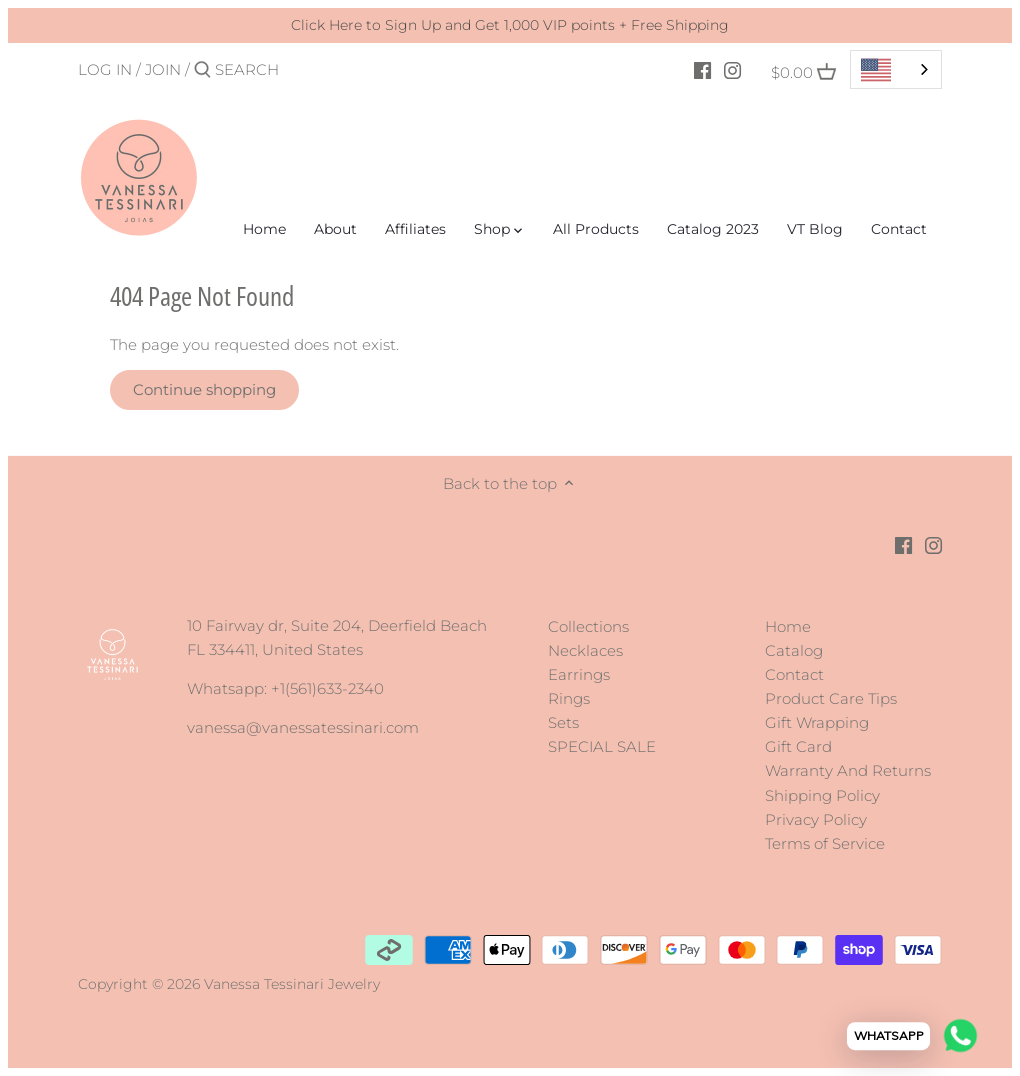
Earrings (579, 674)
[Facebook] (702, 69)
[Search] (300, 69)
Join (163, 69)
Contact (794, 674)
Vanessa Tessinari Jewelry (292, 984)
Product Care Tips (831, 698)
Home (788, 626)
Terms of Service (825, 843)
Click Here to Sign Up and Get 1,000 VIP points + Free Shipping (510, 25)
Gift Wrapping (817, 722)
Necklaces (585, 650)
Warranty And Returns (848, 770)
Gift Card (798, 746)
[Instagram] (732, 69)
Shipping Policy (822, 795)
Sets (563, 722)
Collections (588, 626)
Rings (569, 698)
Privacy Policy (816, 819)
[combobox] (896, 69)
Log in (105, 69)
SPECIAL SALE (602, 746)
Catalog (794, 650)
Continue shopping (204, 389)
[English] (896, 69)
